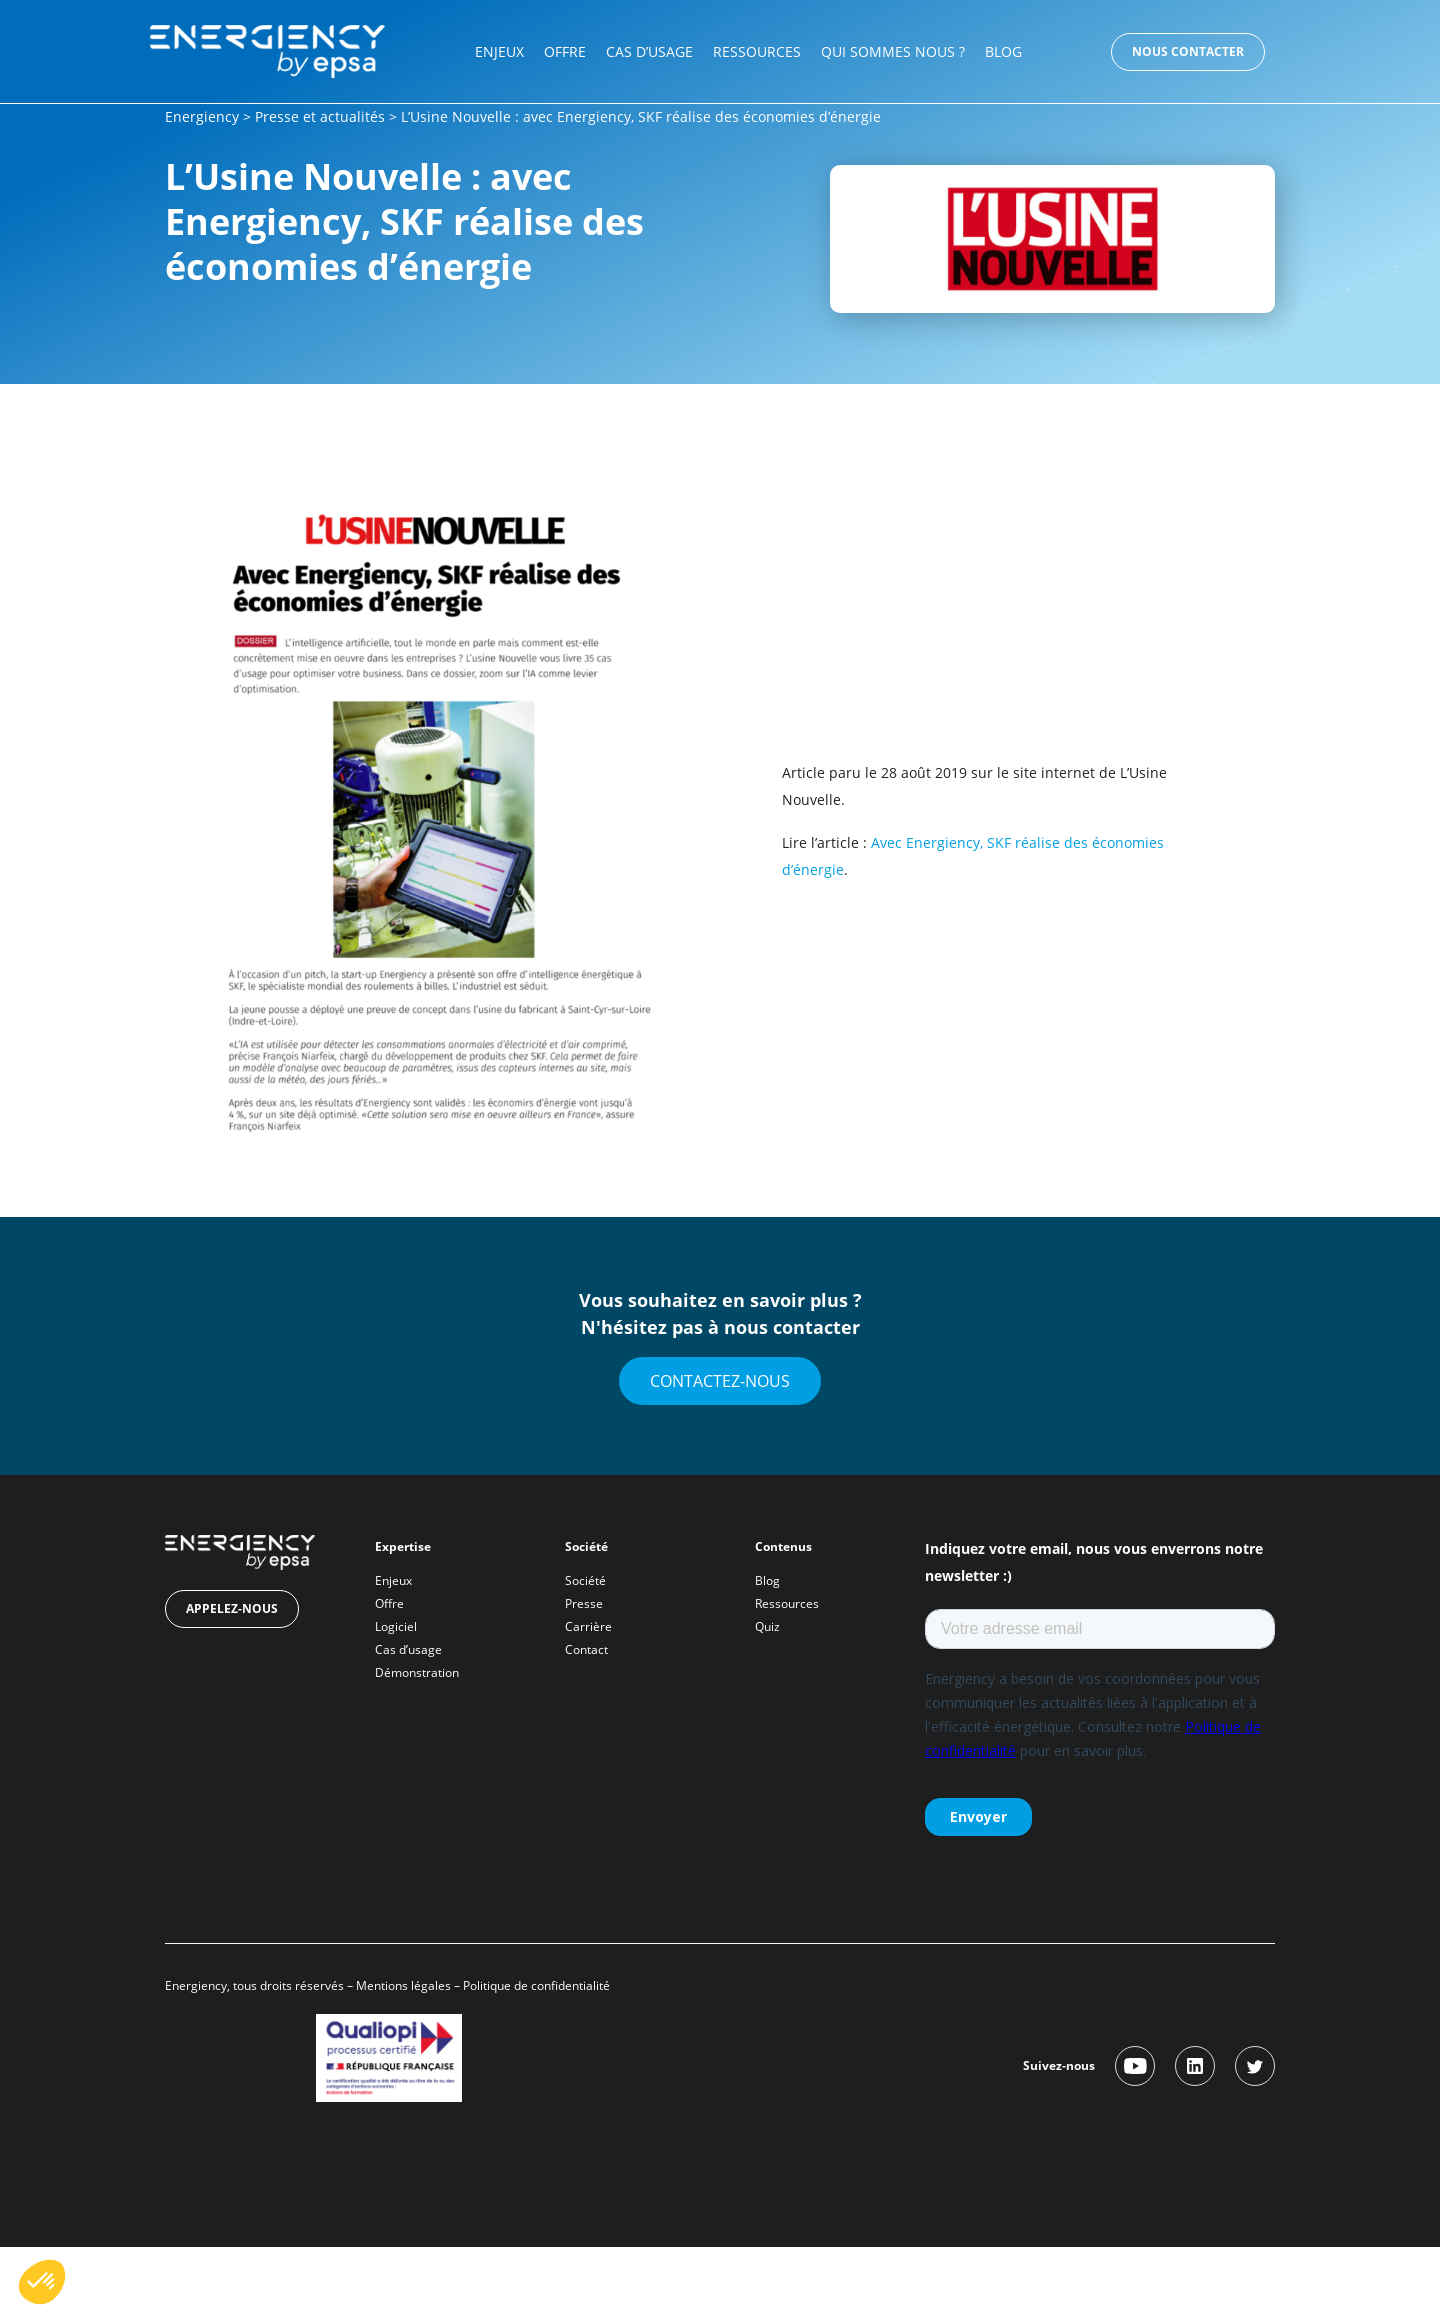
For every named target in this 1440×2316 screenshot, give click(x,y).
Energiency (202, 116)
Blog (1003, 51)
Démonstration (417, 1672)
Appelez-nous (232, 1608)
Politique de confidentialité (538, 1985)
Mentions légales (403, 1985)
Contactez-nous (720, 1381)
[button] (42, 2282)
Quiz (767, 1626)
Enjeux (499, 51)
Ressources (757, 51)
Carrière (588, 1626)
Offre (565, 51)
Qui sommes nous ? (893, 51)
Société (585, 1580)
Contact (586, 1649)
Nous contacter (1188, 51)
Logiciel (396, 1626)
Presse (584, 1603)
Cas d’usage (649, 51)
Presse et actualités (320, 116)
